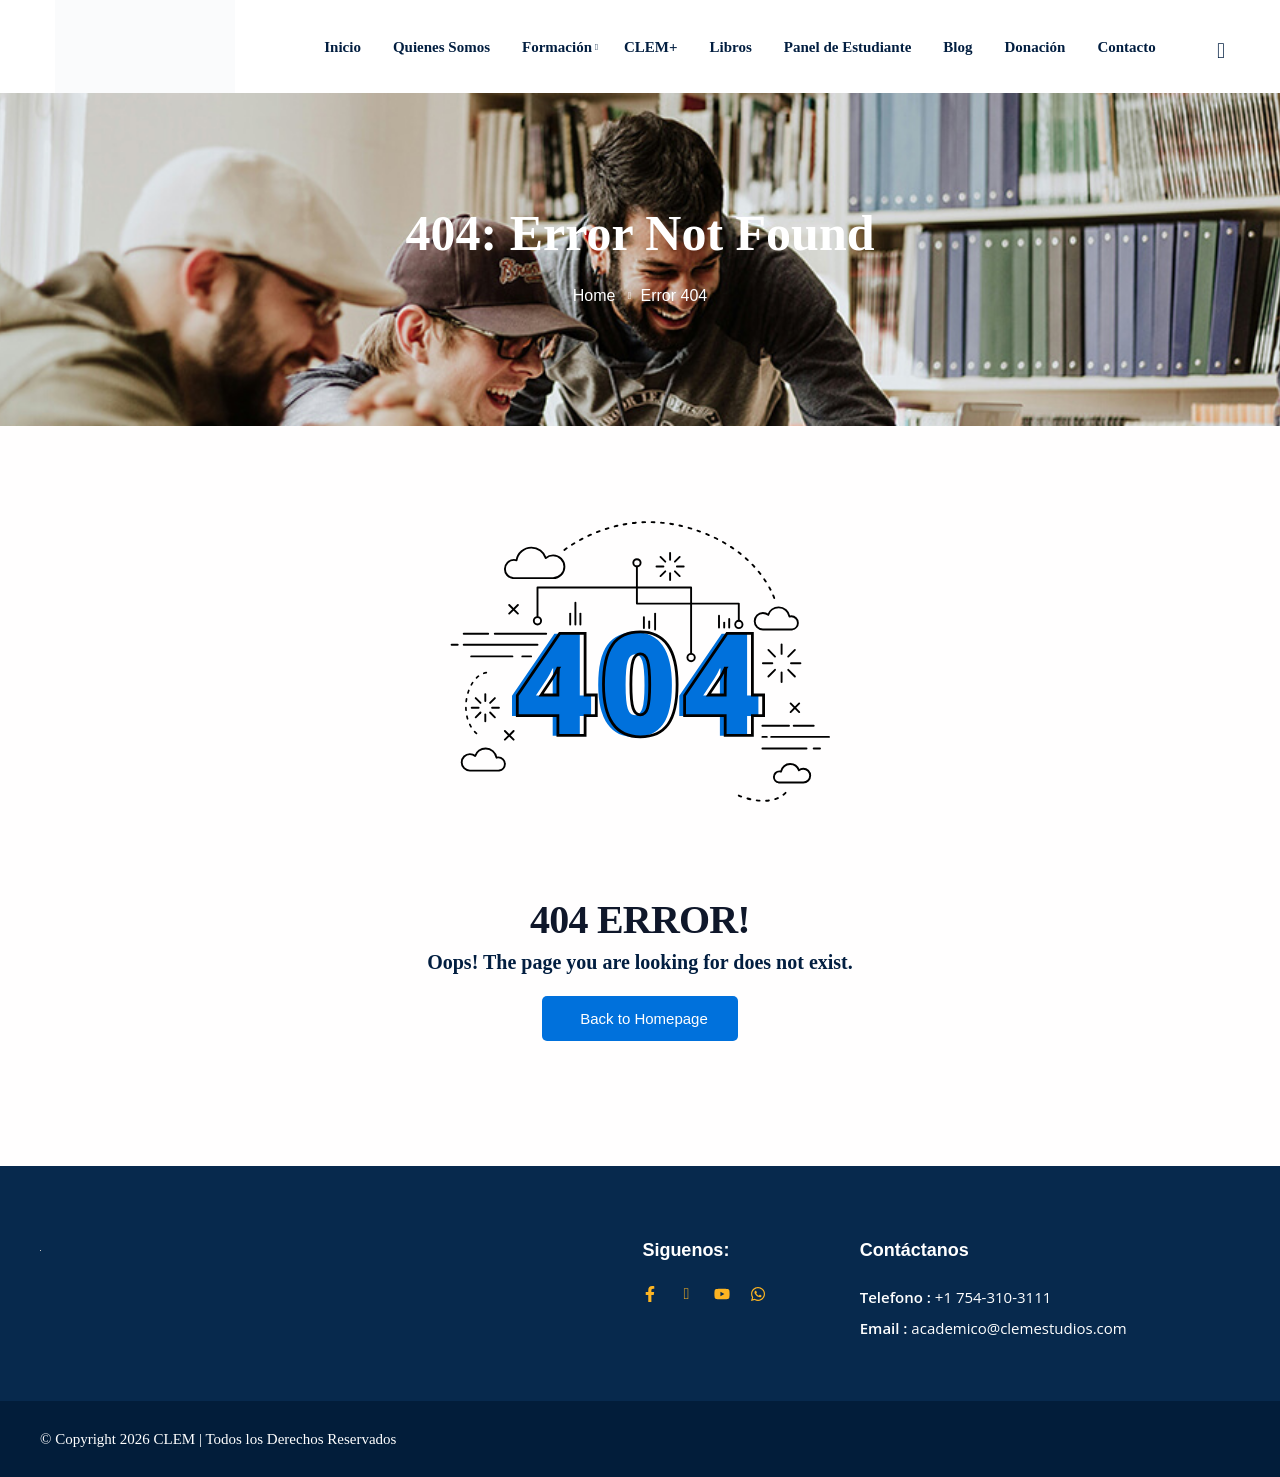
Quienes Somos (441, 47)
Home (594, 295)
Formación (560, 47)
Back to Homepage (640, 1019)
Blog (957, 47)
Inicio (342, 47)
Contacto (1126, 47)
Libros (731, 47)
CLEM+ (651, 47)
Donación (1035, 47)
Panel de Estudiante (848, 47)
